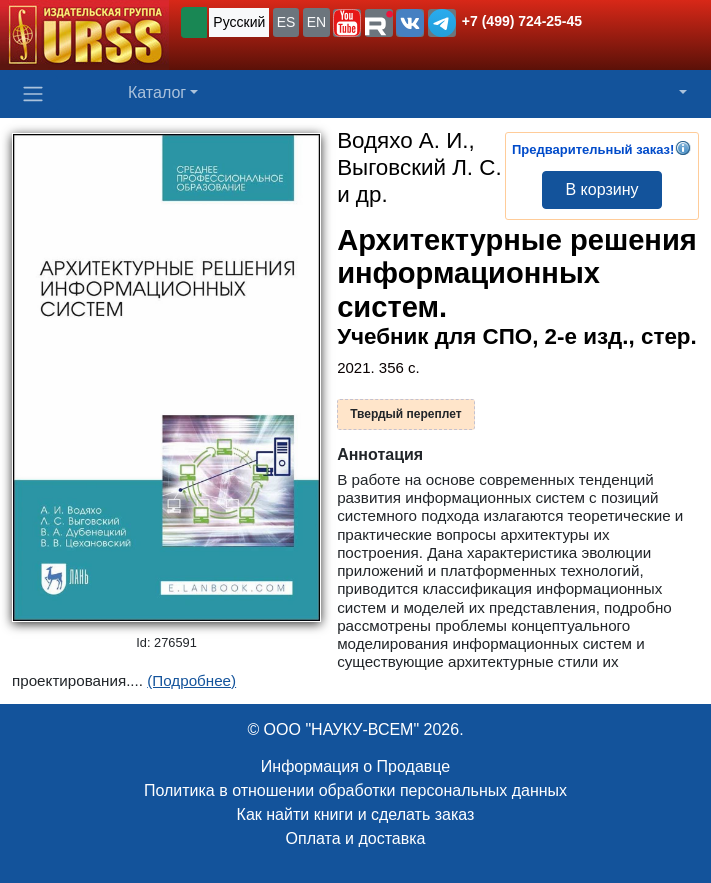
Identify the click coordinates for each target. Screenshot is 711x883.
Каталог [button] (157, 92)
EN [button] (316, 22)
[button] (347, 23)
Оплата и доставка (356, 838)
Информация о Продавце (355, 766)
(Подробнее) (191, 680)
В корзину (601, 189)
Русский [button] (239, 22)
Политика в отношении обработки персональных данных (355, 790)
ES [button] (286, 22)
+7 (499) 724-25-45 (522, 21)
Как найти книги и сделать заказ (356, 814)
